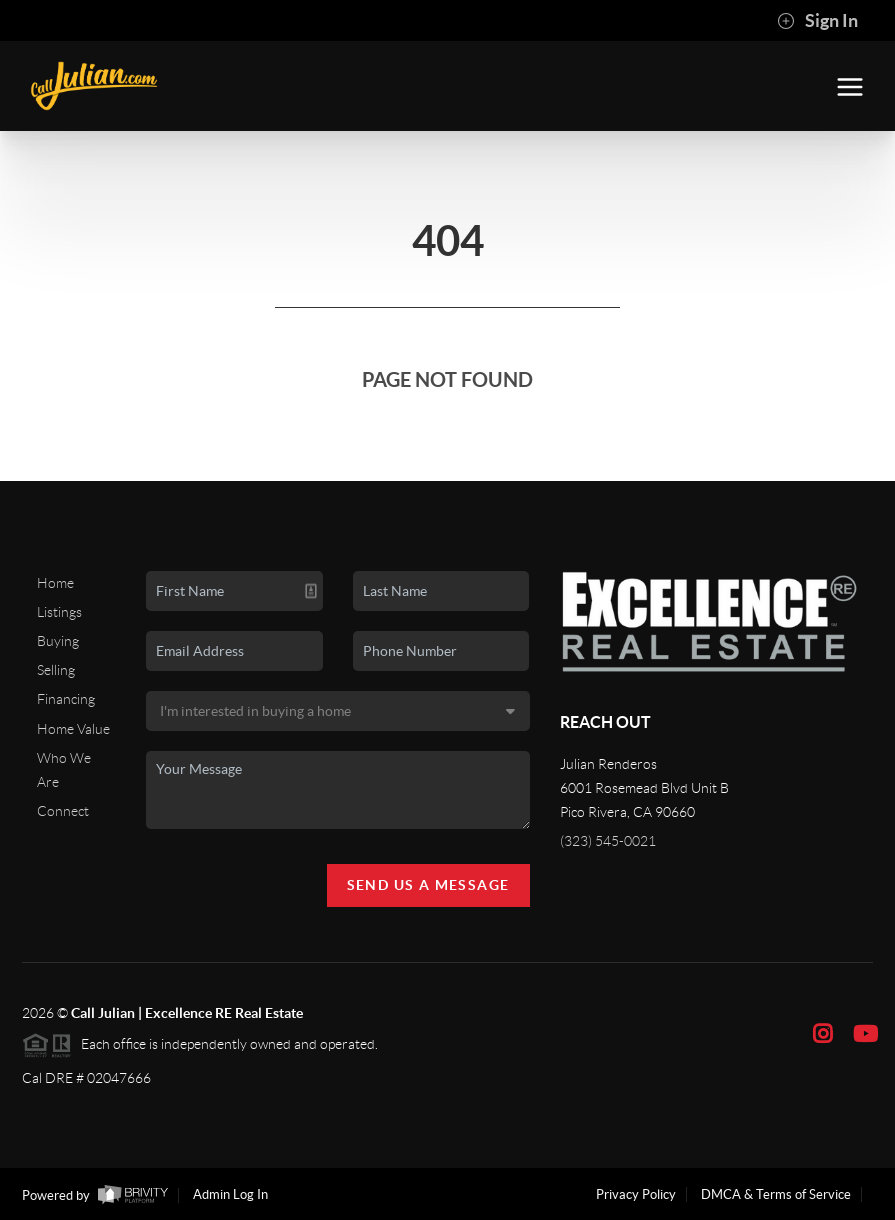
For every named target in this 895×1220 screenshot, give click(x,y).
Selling (56, 670)
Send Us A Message (428, 885)
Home (55, 583)
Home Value (73, 729)
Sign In (817, 21)
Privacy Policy (636, 1194)
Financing (66, 699)
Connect (63, 811)
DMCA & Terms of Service (776, 1194)
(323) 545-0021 (608, 841)
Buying (58, 641)
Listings (59, 612)
